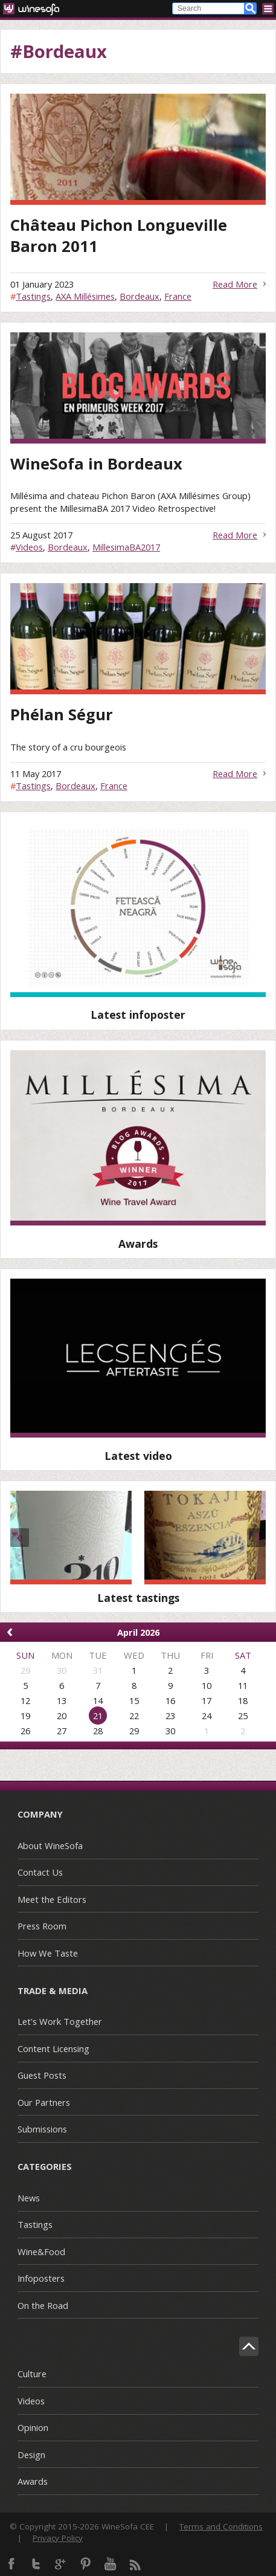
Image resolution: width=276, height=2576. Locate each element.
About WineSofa (50, 1845)
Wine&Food (41, 2251)
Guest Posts (42, 2075)
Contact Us (40, 1872)
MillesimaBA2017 (126, 547)
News (29, 2198)
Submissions (42, 2129)
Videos (29, 547)
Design (31, 2454)
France (177, 296)
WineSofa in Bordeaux (96, 463)
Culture (32, 2374)
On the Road (43, 2305)
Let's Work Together (60, 2021)
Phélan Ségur (61, 714)
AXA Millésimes (85, 296)
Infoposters (41, 2278)
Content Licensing (53, 2048)
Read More (235, 284)
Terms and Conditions (221, 2526)
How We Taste (48, 1953)
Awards (33, 2481)
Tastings (33, 296)
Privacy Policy (58, 2537)
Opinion (33, 2427)
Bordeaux (139, 296)
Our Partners (44, 2102)
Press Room (42, 1926)
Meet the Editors (52, 1899)
